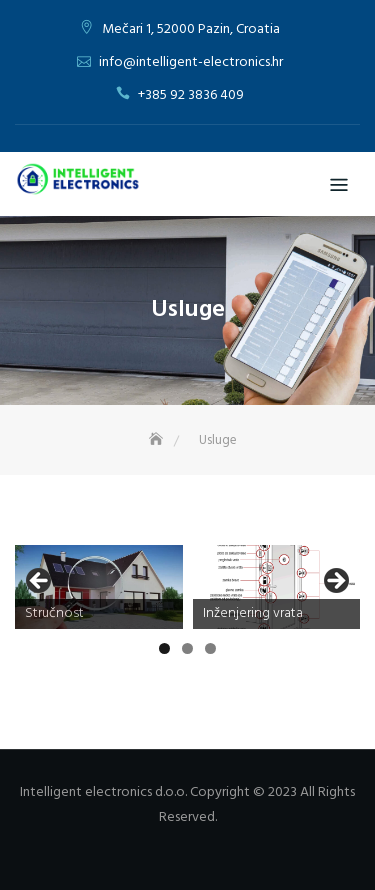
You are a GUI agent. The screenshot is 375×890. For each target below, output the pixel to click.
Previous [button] (40, 582)
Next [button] (335, 582)
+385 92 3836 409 (191, 95)
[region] (187, 587)
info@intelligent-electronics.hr (191, 62)
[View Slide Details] (99, 587)
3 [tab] (210, 648)
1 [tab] (164, 648)
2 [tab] (187, 648)
